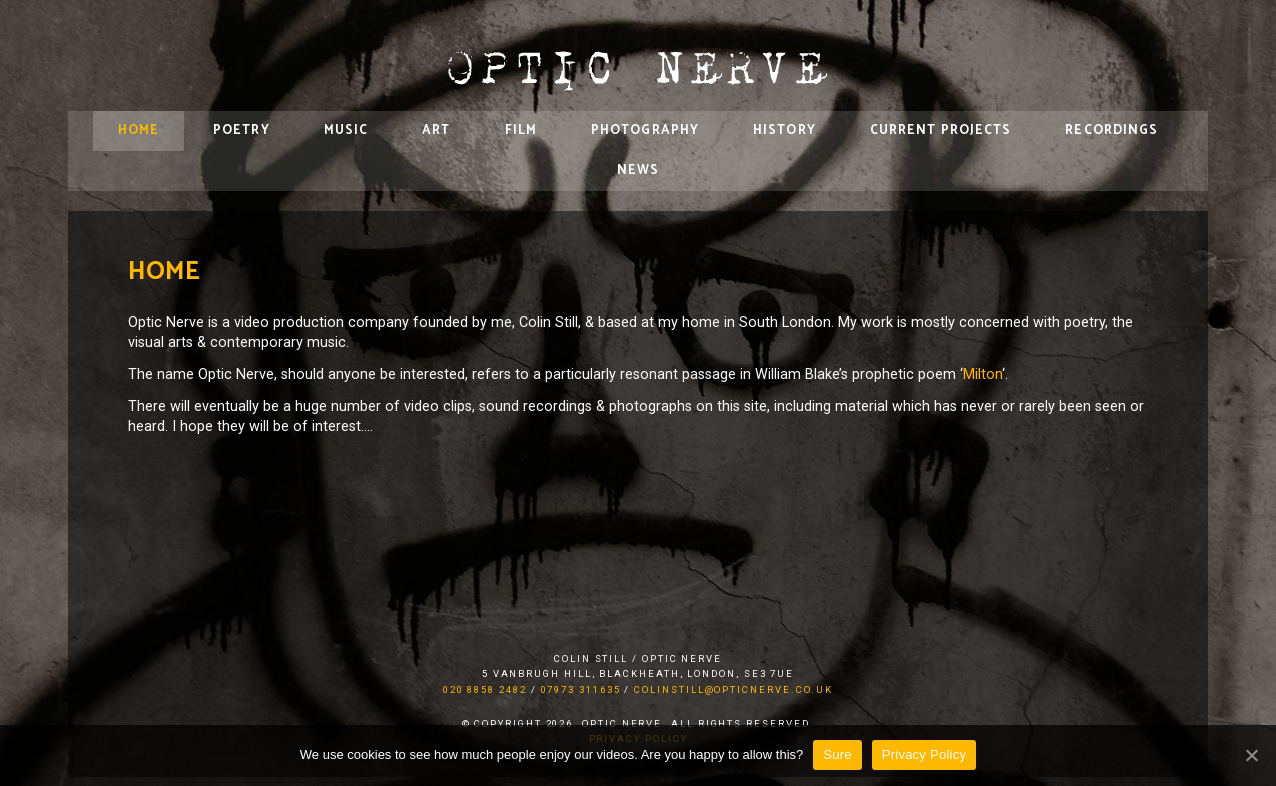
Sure (837, 754)
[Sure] (1251, 755)
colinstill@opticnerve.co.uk (733, 689)
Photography (645, 130)
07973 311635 (581, 689)
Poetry (241, 130)
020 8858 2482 (485, 689)
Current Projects (941, 130)
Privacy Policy (924, 754)
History (784, 130)
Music (346, 130)
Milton (982, 374)
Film (521, 130)
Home (138, 130)
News (638, 170)
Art (436, 130)
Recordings (1111, 130)
